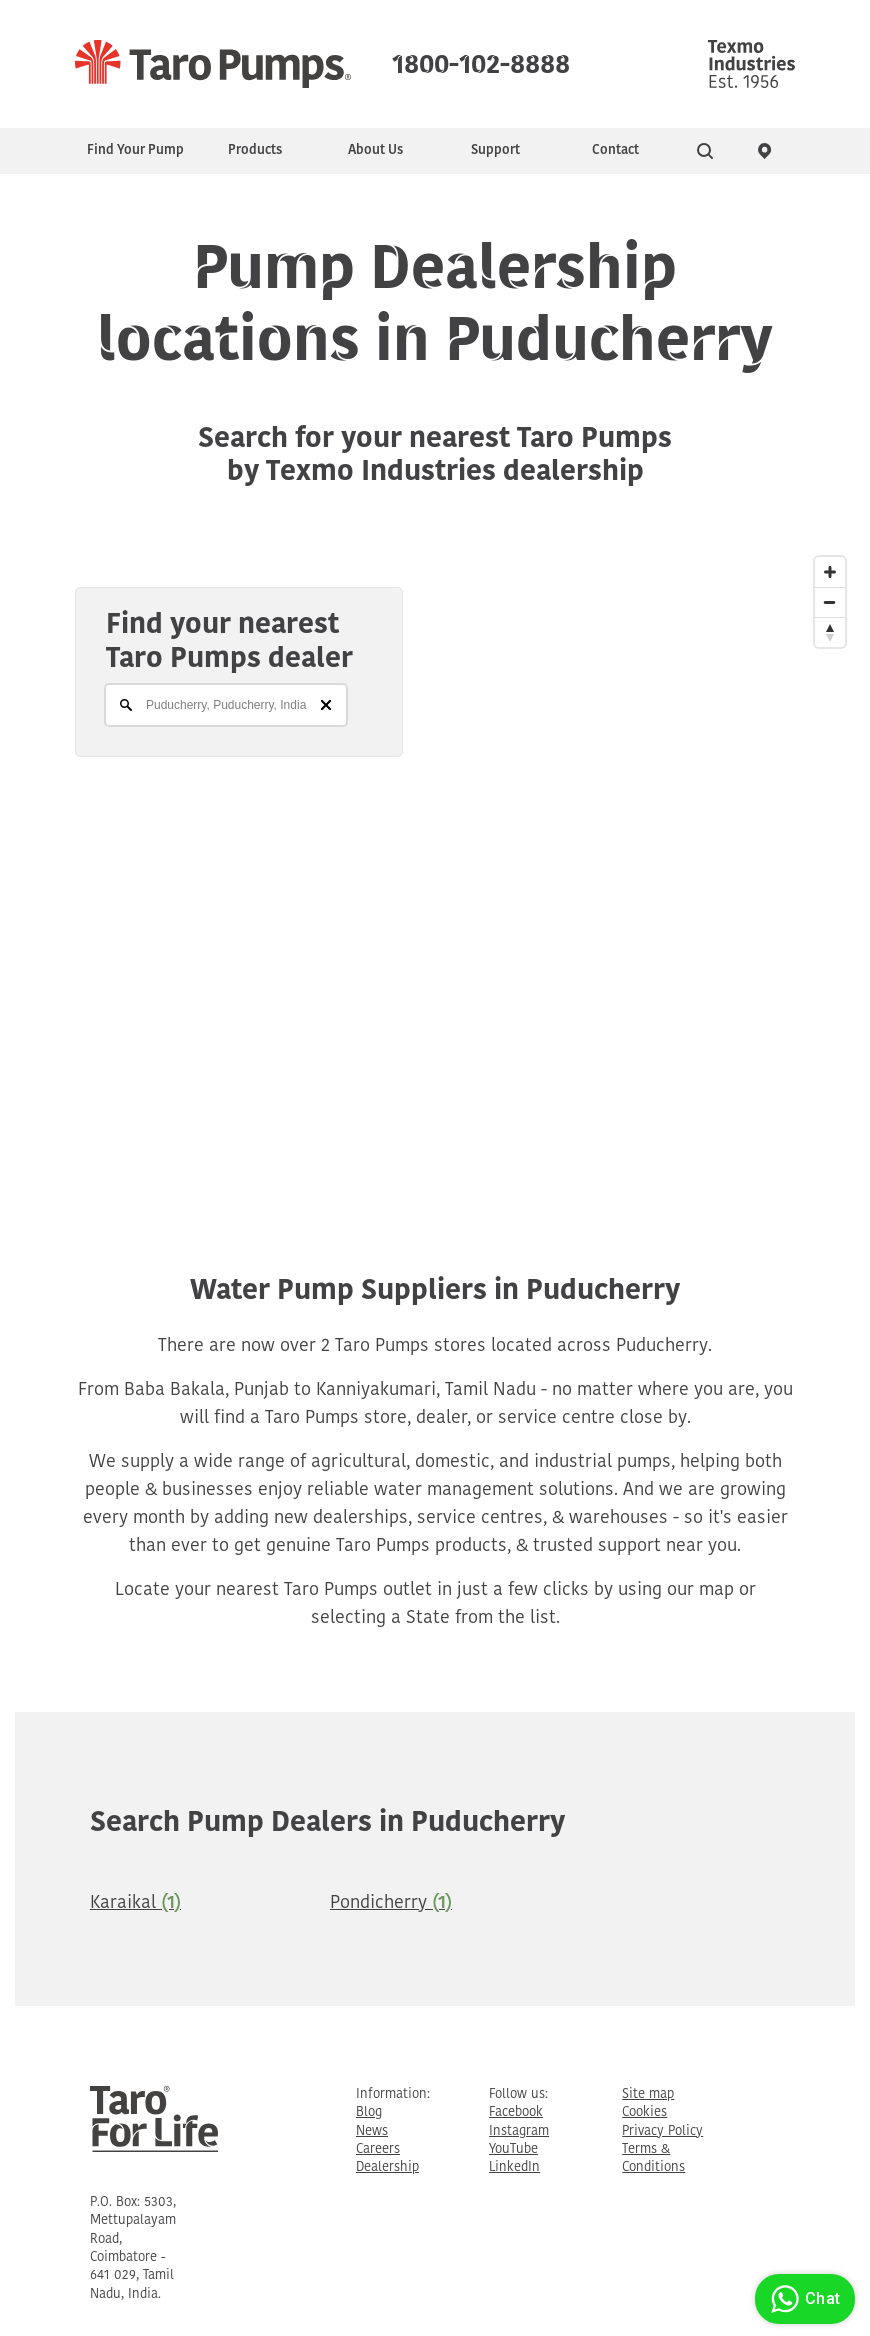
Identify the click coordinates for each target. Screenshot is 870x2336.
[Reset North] (830, 632)
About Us (375, 150)
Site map (648, 2094)
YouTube (513, 2149)
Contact (615, 150)
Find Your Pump (135, 150)
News (372, 2131)
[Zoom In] (830, 572)
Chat (802, 2299)
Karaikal (135, 1903)
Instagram (519, 2131)
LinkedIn (514, 2167)
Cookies (644, 2112)
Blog (369, 2112)
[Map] (435, 863)
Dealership (387, 2167)
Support (495, 150)
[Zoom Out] (830, 602)
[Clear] (326, 705)
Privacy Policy (662, 2131)
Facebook (516, 2112)
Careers (378, 2149)
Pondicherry (391, 1903)
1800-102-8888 (481, 60)
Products (255, 150)
